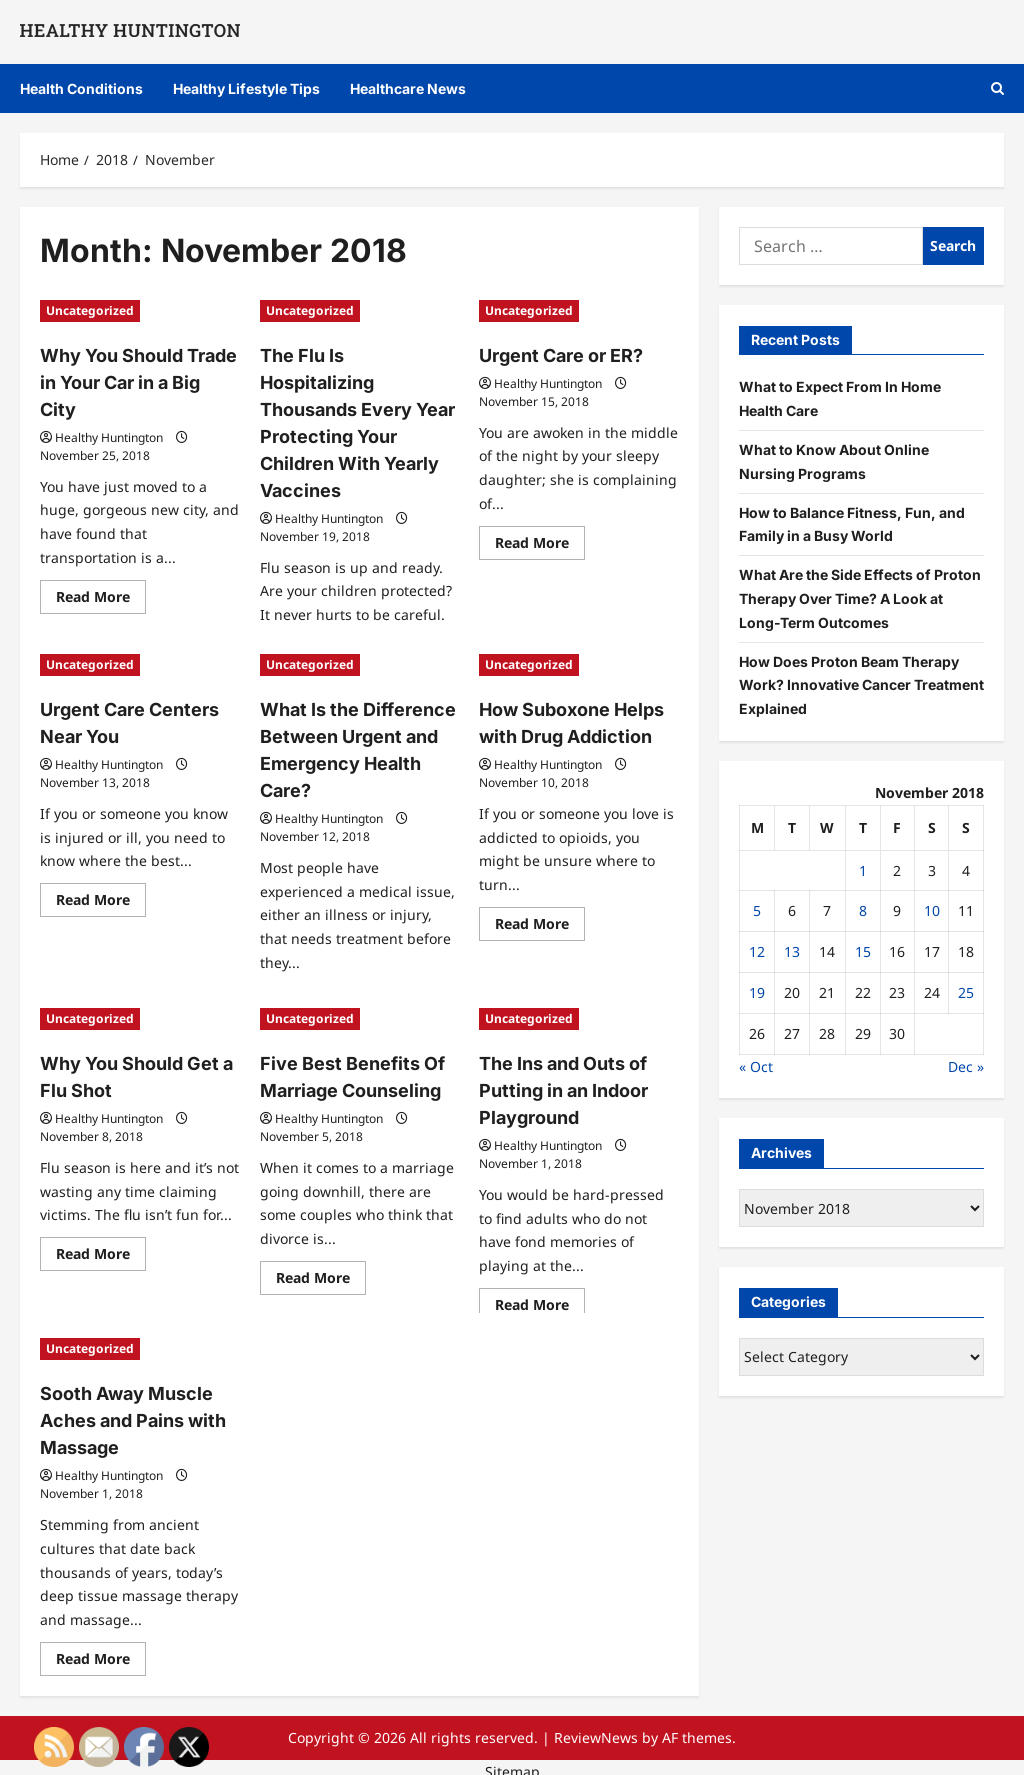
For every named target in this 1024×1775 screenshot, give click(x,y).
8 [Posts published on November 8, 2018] (863, 910)
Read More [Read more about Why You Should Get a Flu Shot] (101, 1251)
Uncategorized (90, 310)
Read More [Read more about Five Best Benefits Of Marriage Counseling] (321, 1275)
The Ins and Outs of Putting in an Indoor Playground (555, 1086)
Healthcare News (408, 88)
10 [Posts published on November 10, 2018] (932, 910)
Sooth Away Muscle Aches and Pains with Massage (123, 1416)
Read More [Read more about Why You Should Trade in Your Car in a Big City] (101, 567)
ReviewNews (596, 1728)
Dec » (966, 1066)
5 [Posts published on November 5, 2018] (757, 910)
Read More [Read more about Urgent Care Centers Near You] (101, 897)
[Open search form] (997, 88)
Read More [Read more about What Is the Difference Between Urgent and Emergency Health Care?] (321, 969)
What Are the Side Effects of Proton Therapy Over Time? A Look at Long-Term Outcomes (860, 598)
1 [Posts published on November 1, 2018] (863, 870)
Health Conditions (81, 88)
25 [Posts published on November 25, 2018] (966, 992)
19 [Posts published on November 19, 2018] (757, 992)
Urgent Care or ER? (555, 354)
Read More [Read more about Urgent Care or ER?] (540, 543)
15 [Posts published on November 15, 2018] (863, 951)
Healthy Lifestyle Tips (246, 88)
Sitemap (512, 1762)
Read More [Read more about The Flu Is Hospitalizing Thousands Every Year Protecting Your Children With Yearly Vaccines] (321, 615)
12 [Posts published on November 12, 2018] (757, 951)
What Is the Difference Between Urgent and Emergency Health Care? (358, 732)
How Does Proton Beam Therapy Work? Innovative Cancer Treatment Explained (861, 685)
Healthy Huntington (109, 404)
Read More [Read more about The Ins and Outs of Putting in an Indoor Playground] (540, 1299)
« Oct (756, 1066)
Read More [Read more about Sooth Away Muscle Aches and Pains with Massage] (101, 1653)
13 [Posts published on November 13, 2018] (792, 951)
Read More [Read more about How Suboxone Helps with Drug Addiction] (540, 921)
